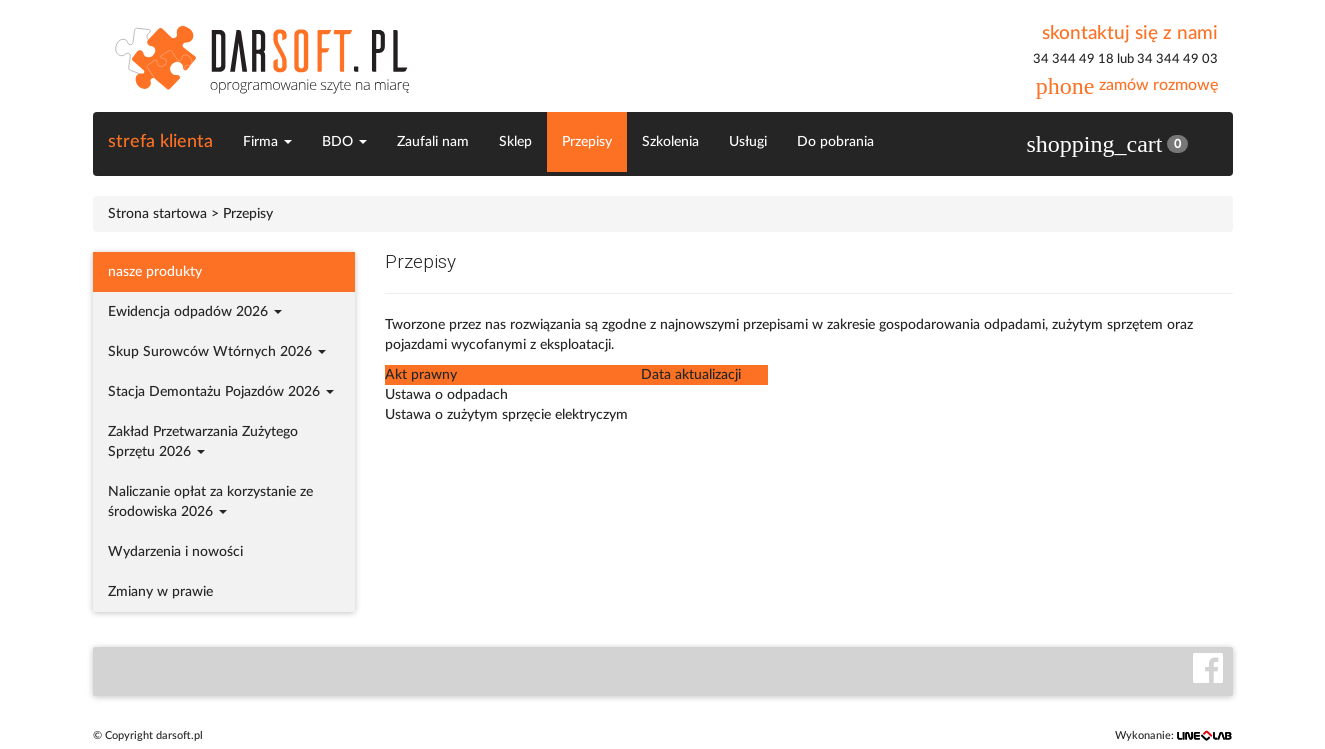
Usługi (748, 142)
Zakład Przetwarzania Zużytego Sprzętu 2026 (203, 442)
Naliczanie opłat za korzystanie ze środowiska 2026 (210, 502)
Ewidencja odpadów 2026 (195, 312)
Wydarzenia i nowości (175, 552)
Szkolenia (670, 142)
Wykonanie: (1174, 735)
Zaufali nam (433, 142)
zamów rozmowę (1127, 85)
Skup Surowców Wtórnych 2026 (217, 352)
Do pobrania (835, 142)
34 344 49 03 (1177, 59)
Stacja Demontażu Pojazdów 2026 (221, 392)
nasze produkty (155, 272)
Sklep (515, 142)
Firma (267, 142)
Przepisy (587, 142)
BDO (344, 142)
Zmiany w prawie (160, 592)
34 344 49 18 (1073, 59)
